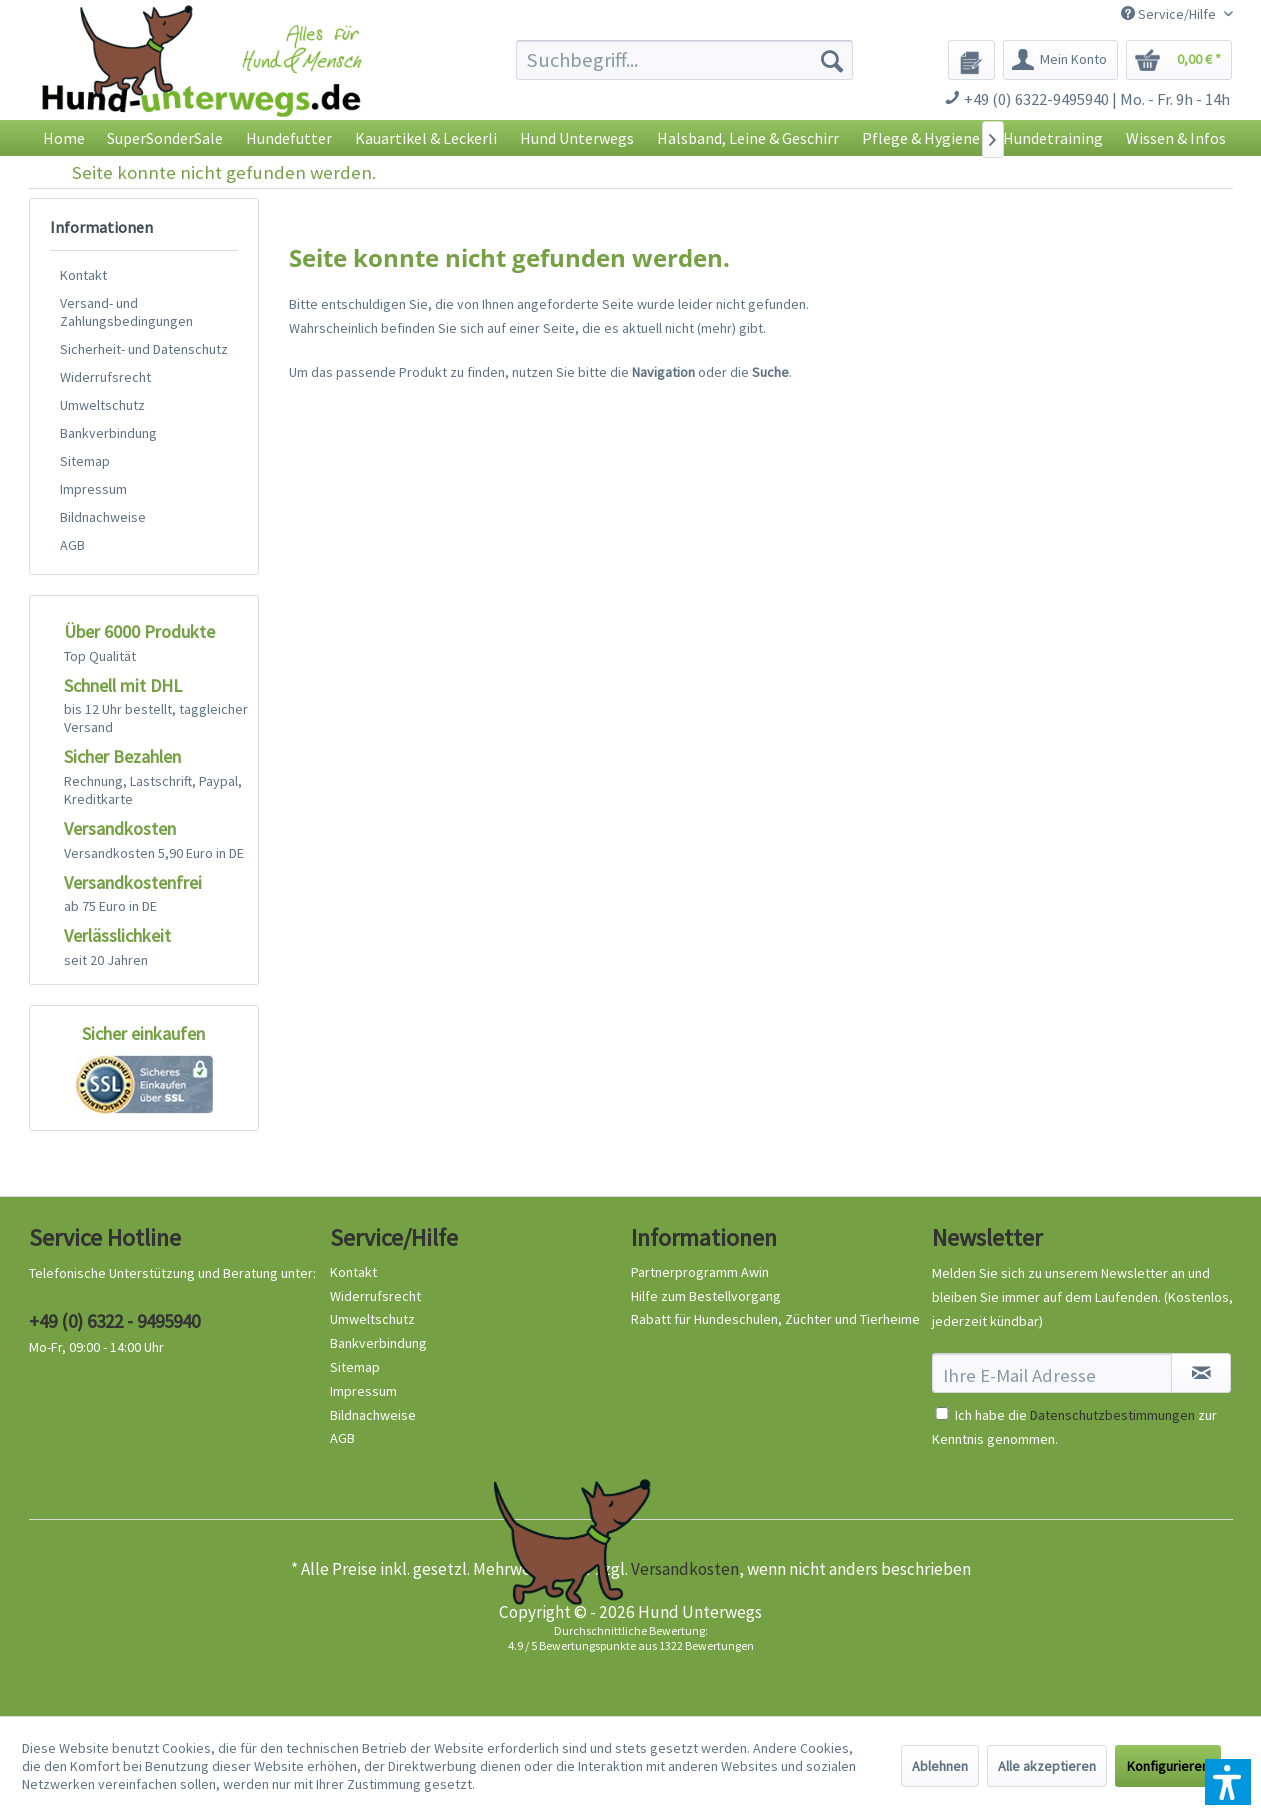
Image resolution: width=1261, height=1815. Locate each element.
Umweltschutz (102, 405)
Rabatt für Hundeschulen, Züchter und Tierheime (775, 1319)
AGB (72, 545)
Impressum (93, 489)
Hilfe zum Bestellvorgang (706, 1296)
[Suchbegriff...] (684, 60)
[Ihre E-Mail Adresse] (1052, 1373)
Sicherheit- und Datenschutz (144, 349)
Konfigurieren (1168, 1766)
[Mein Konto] (1060, 60)
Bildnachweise (103, 517)
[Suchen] (832, 60)
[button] (1228, 1782)
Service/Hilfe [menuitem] (1170, 14)
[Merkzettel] (971, 60)
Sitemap (85, 461)
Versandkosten (685, 1569)
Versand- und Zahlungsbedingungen (126, 312)
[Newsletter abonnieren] (1201, 1373)
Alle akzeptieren (1047, 1766)
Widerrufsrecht (105, 377)
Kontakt (83, 275)
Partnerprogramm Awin (700, 1272)
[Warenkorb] (1179, 60)
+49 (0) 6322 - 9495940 (114, 1321)
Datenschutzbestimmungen (1112, 1415)
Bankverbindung (108, 433)
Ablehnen (940, 1766)
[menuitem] (684, 60)
